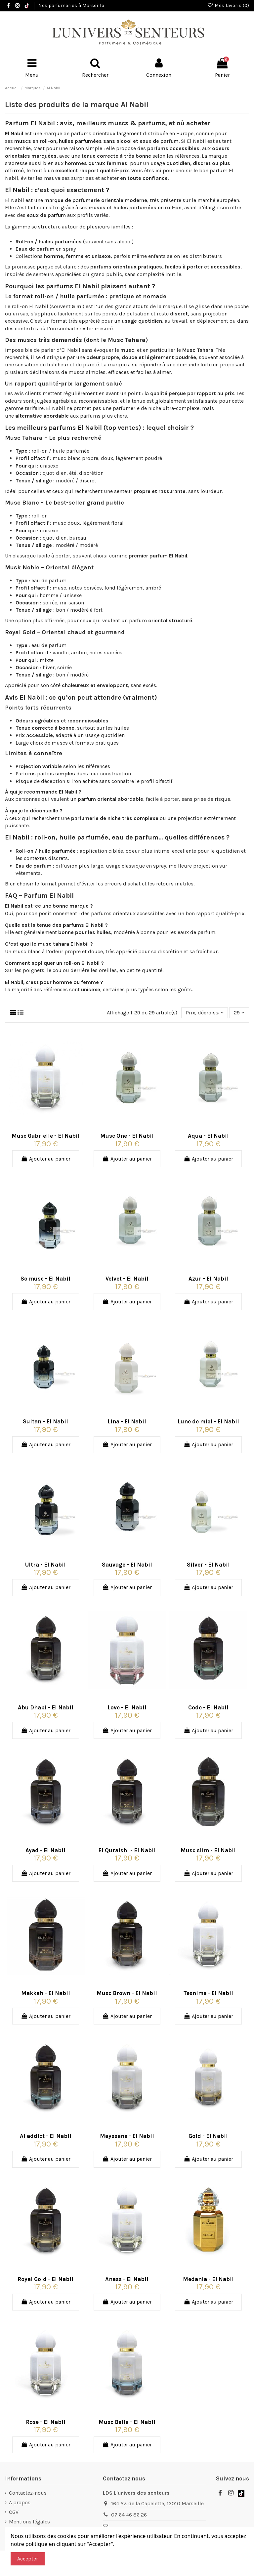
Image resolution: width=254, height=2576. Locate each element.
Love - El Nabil (127, 1707)
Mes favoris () (228, 5)
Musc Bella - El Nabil (127, 2422)
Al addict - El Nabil (45, 2136)
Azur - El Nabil (208, 1278)
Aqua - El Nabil (208, 1135)
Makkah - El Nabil (45, 1993)
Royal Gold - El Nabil (45, 2279)
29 (239, 1012)
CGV (14, 2512)
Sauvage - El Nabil (127, 1564)
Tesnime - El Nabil (208, 1993)
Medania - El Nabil (208, 2279)
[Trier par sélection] (204, 1012)
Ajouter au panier (45, 1159)
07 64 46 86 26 (129, 2515)
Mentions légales (29, 2521)
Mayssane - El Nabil (127, 2136)
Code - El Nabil (208, 1707)
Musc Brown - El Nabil (127, 1993)
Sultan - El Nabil (45, 1421)
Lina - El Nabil (126, 1421)
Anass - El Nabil (126, 2279)
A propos (19, 2502)
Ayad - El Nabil (45, 1850)
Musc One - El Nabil (127, 1135)
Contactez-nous (28, 2493)
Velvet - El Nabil (127, 1278)
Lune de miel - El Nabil (208, 1421)
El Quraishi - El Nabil (127, 1850)
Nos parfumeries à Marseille (71, 5)
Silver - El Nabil (208, 1564)
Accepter (27, 2559)
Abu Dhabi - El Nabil (45, 1707)
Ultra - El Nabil (45, 1564)
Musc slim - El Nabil (208, 1850)
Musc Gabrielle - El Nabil (46, 1135)
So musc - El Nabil (45, 1278)
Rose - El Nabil (45, 2422)
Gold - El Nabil (208, 2136)
